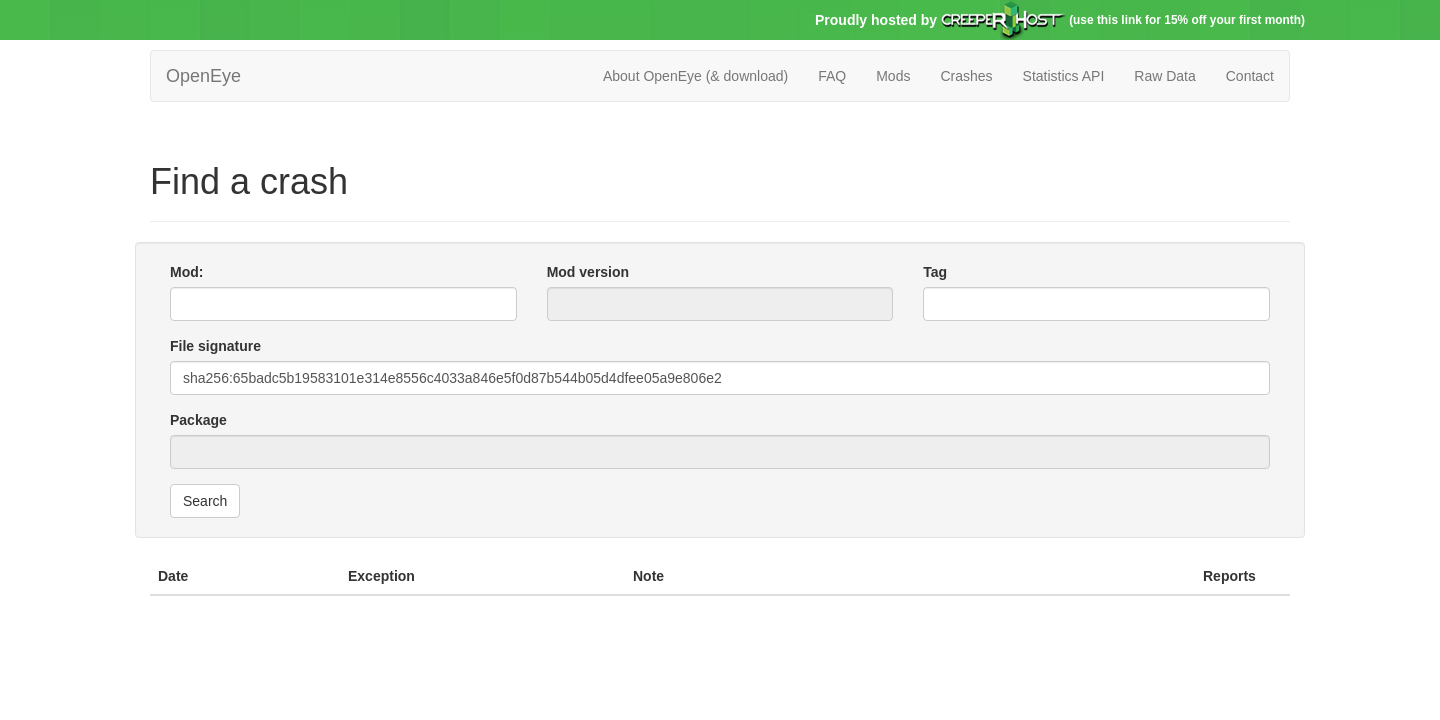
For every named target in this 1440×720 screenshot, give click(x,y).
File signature (215, 346)
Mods (893, 76)
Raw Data (1164, 76)
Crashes (966, 76)
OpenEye (203, 76)
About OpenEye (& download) (695, 76)
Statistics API (1064, 76)
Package (198, 420)
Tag (935, 272)
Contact (1250, 76)
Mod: (186, 272)
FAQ (832, 76)
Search (205, 501)
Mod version (588, 272)
